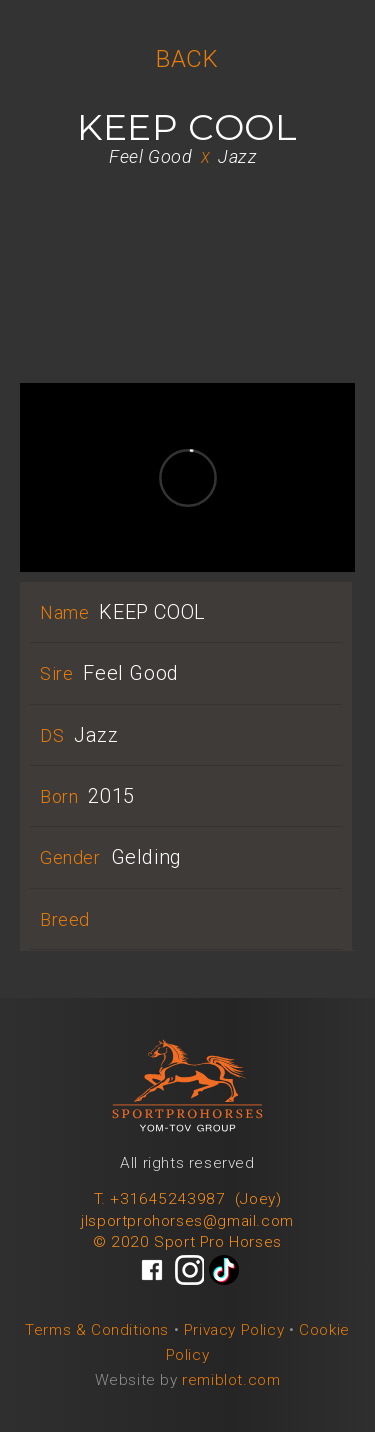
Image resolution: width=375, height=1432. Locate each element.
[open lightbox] (187, 198)
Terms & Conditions (97, 1330)
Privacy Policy (234, 1330)
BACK (187, 59)
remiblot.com (231, 1380)
